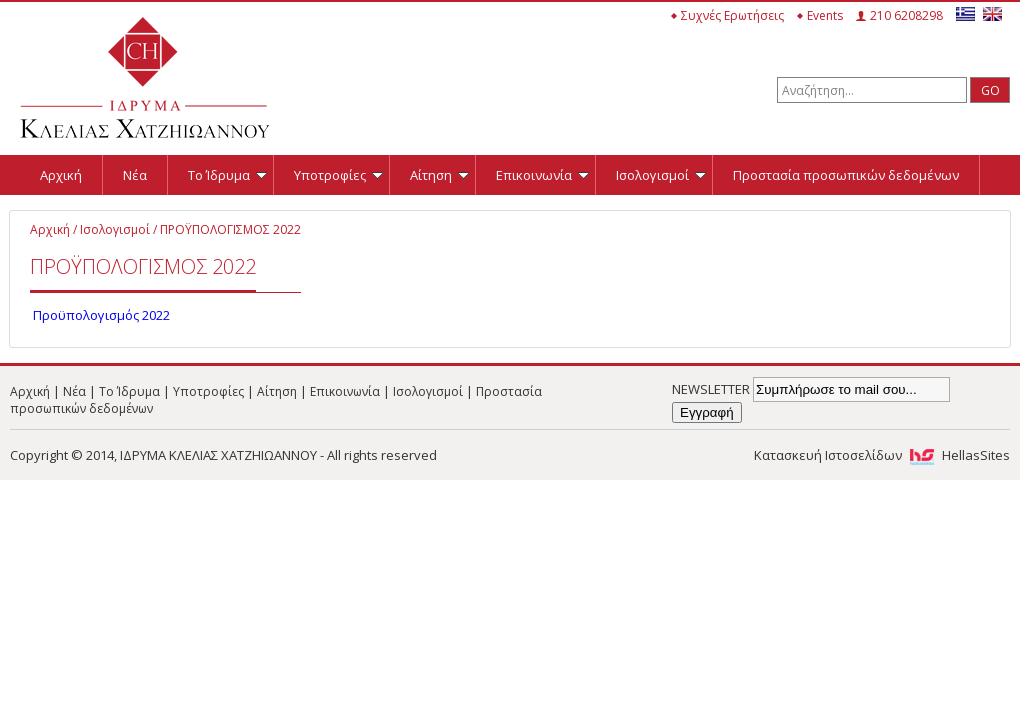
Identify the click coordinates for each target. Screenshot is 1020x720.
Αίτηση (439, 175)
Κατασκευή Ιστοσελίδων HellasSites (882, 455)
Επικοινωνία (542, 175)
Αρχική (61, 175)
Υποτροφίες (338, 175)
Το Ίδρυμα (227, 175)
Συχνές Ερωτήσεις (732, 15)
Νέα (135, 175)
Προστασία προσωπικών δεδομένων (846, 175)
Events (825, 15)
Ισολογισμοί (661, 175)
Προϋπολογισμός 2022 (100, 315)
